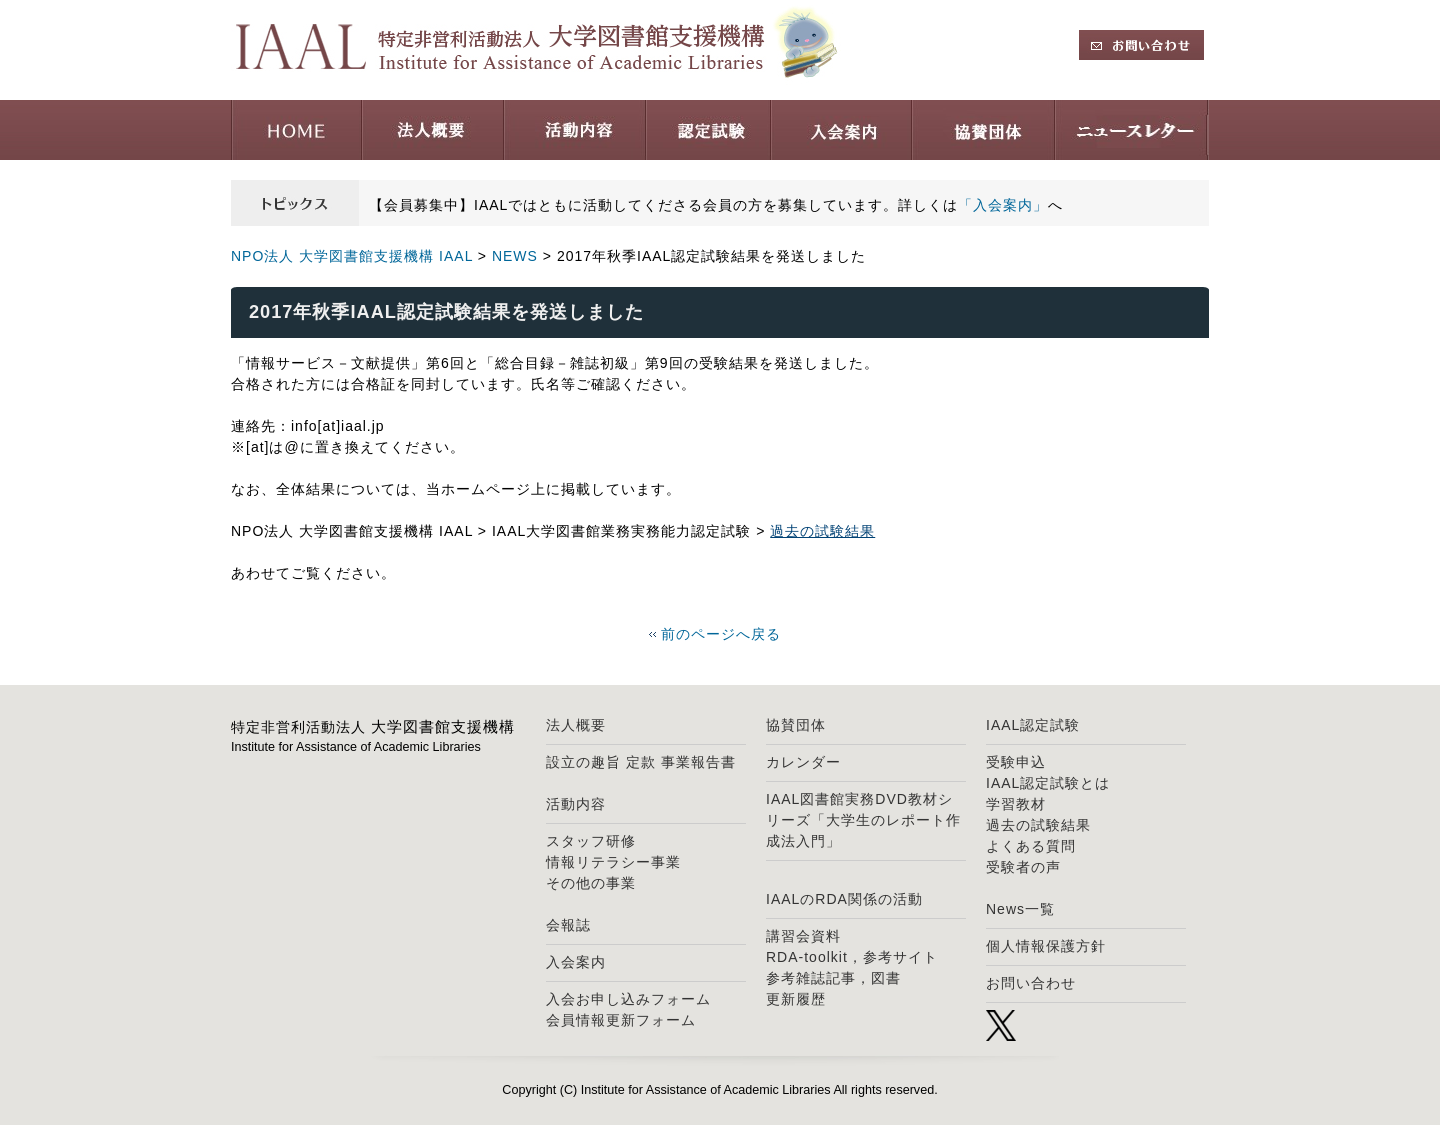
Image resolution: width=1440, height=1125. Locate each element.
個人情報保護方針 (1046, 946)
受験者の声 (1023, 867)
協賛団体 (983, 130)
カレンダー (803, 762)
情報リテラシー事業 (613, 862)
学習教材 (1016, 804)
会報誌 (568, 925)
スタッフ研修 (591, 841)
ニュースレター (1131, 130)
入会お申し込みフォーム (628, 999)
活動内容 (575, 130)
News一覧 (1020, 909)
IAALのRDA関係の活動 (844, 899)
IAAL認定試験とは (1048, 783)
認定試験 (708, 130)
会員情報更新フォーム (621, 1020)
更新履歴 (796, 999)
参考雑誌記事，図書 (833, 978)
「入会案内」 (1003, 205)
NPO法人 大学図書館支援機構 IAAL (352, 256)
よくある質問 (1031, 846)
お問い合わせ (1031, 983)
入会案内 (841, 130)
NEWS (515, 256)
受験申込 (1016, 762)
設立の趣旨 (583, 762)
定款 (641, 762)
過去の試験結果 (822, 531)
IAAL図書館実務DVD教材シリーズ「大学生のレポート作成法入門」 (863, 820)
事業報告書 (698, 762)
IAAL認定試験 (1033, 725)
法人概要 (433, 130)
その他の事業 (591, 883)
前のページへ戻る (721, 634)
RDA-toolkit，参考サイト (852, 957)
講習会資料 (803, 936)
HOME (296, 130)
